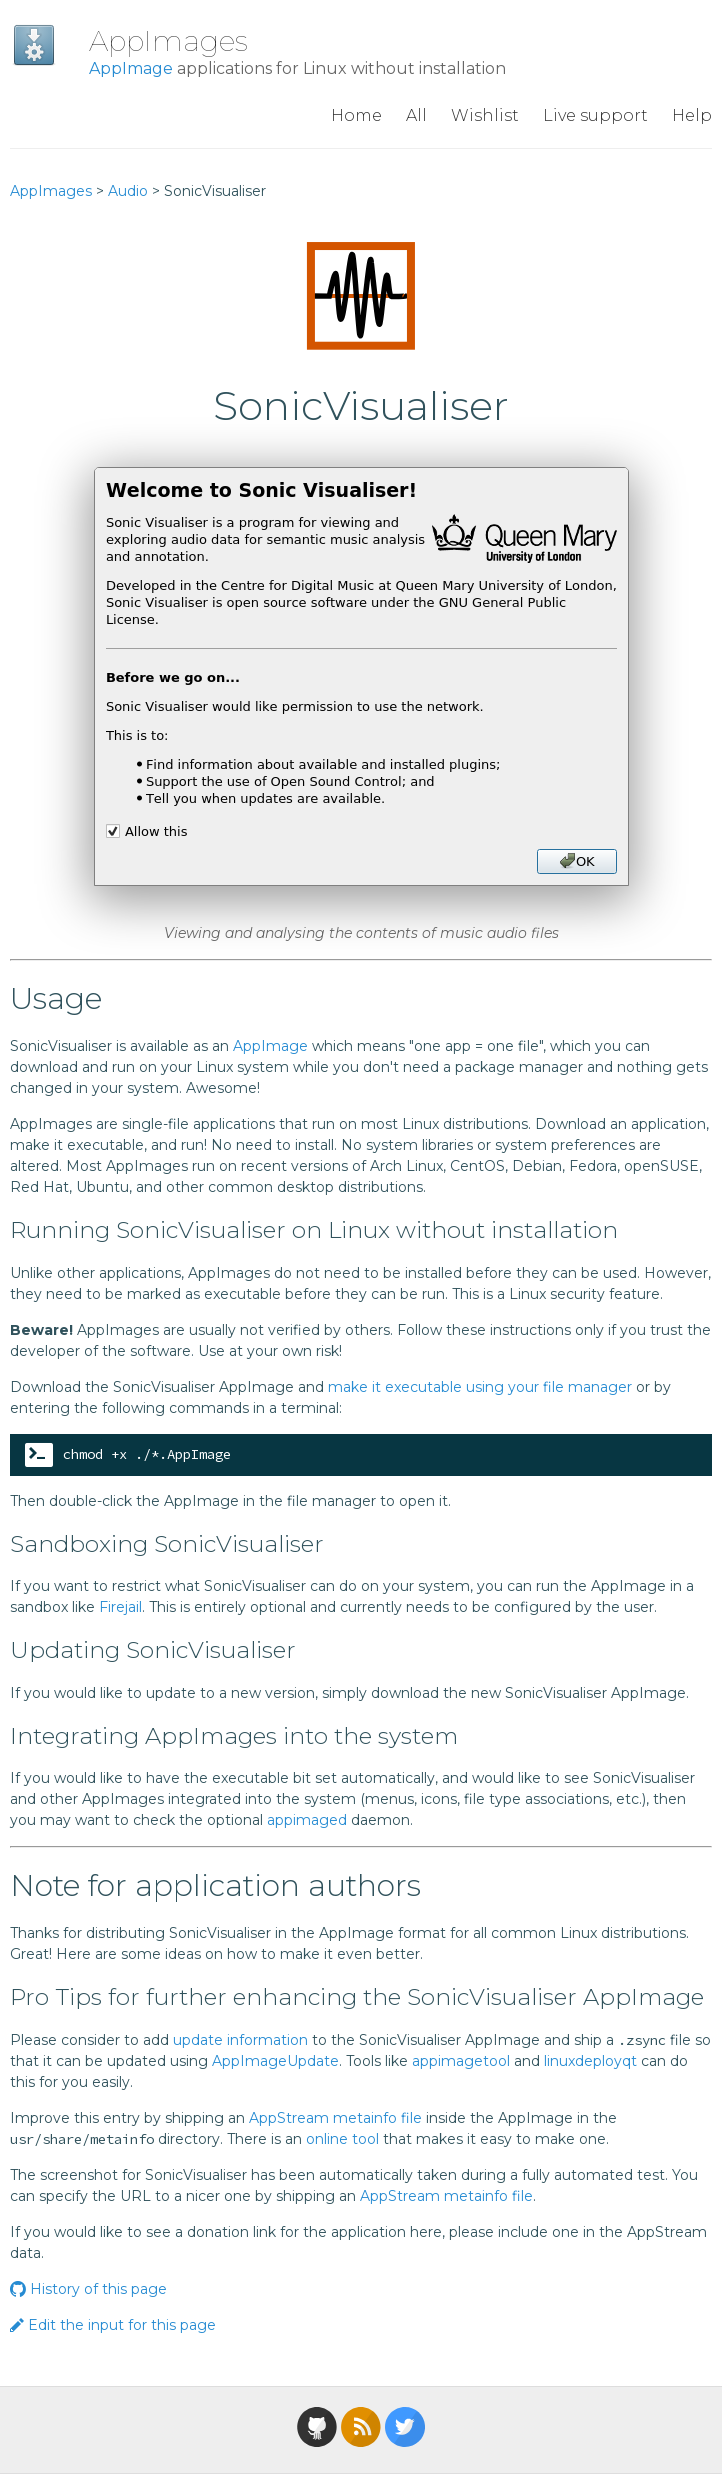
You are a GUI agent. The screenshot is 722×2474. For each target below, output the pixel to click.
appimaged (307, 1820)
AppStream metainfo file (335, 2118)
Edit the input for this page (113, 2325)
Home (356, 115)
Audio (128, 191)
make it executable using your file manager (480, 1387)
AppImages (168, 41)
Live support (595, 115)
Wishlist (485, 115)
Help (692, 115)
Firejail (120, 1607)
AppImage (131, 68)
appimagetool (461, 2061)
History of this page (88, 2289)
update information (240, 2040)
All (416, 115)
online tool (342, 2139)
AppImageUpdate (275, 2061)
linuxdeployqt (590, 2061)
